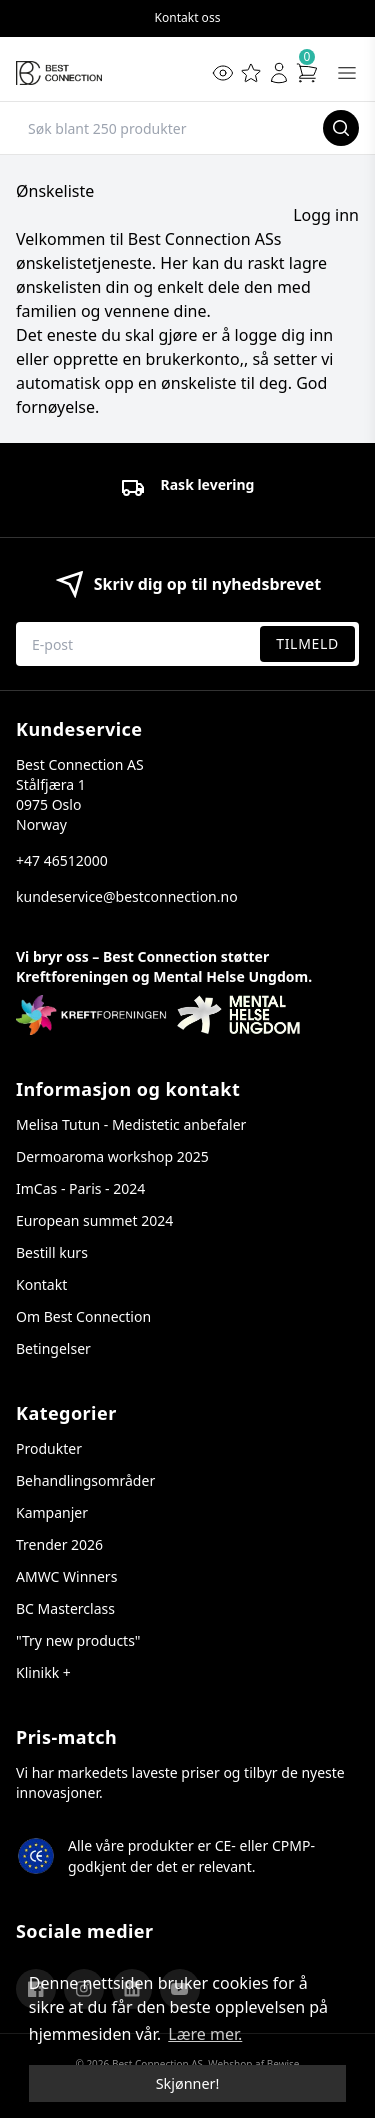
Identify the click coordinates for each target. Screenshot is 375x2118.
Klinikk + (43, 1672)
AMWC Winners (66, 1576)
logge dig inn (284, 335)
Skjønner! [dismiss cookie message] (188, 2083)
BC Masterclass (65, 1608)
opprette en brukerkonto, (148, 359)
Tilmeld (307, 643)
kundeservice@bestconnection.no (127, 896)
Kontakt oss (188, 17)
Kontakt (41, 1284)
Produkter (49, 1448)
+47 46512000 (62, 860)
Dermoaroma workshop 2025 (112, 1156)
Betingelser (53, 1348)
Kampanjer (52, 1512)
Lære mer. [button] (205, 2034)
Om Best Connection (83, 1316)
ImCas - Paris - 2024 (80, 1188)
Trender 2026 (59, 1544)
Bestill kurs (52, 1252)
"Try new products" (78, 1640)
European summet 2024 (94, 1220)
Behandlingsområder (85, 1480)
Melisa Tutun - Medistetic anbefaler (131, 1124)
